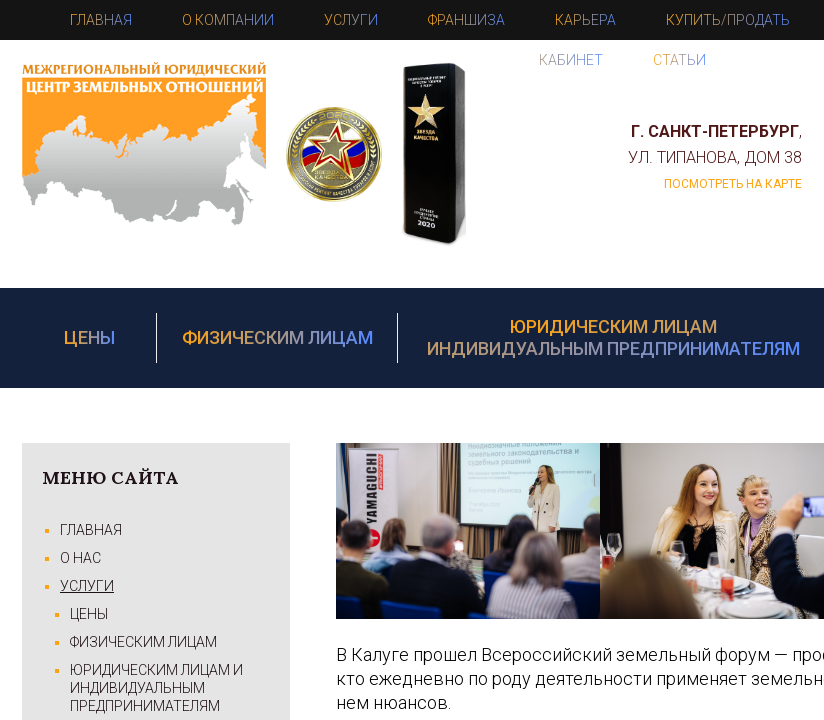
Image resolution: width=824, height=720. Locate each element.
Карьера (585, 20)
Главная (101, 20)
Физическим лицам (277, 337)
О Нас (80, 558)
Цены (89, 337)
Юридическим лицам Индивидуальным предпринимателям (613, 337)
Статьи (679, 60)
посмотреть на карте (733, 184)
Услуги (351, 20)
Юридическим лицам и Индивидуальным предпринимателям (156, 688)
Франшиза (466, 20)
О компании (228, 20)
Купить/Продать (728, 20)
